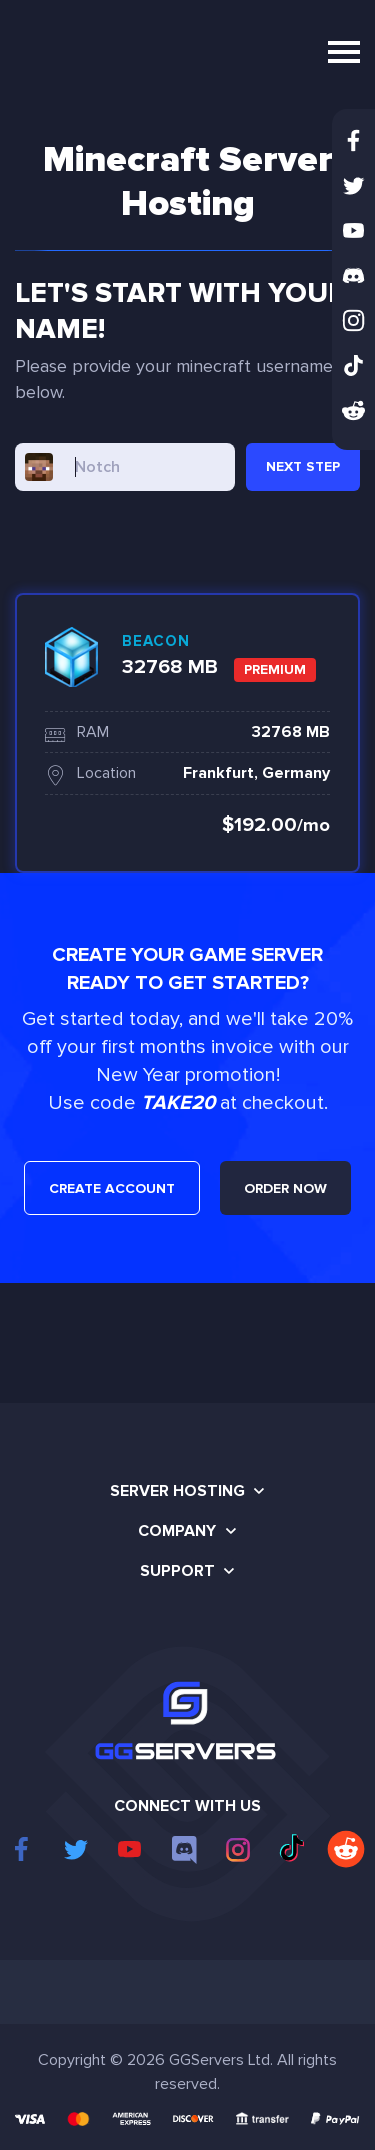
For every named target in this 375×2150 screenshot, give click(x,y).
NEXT (303, 466)
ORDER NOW (285, 1188)
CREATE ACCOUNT (112, 1188)
